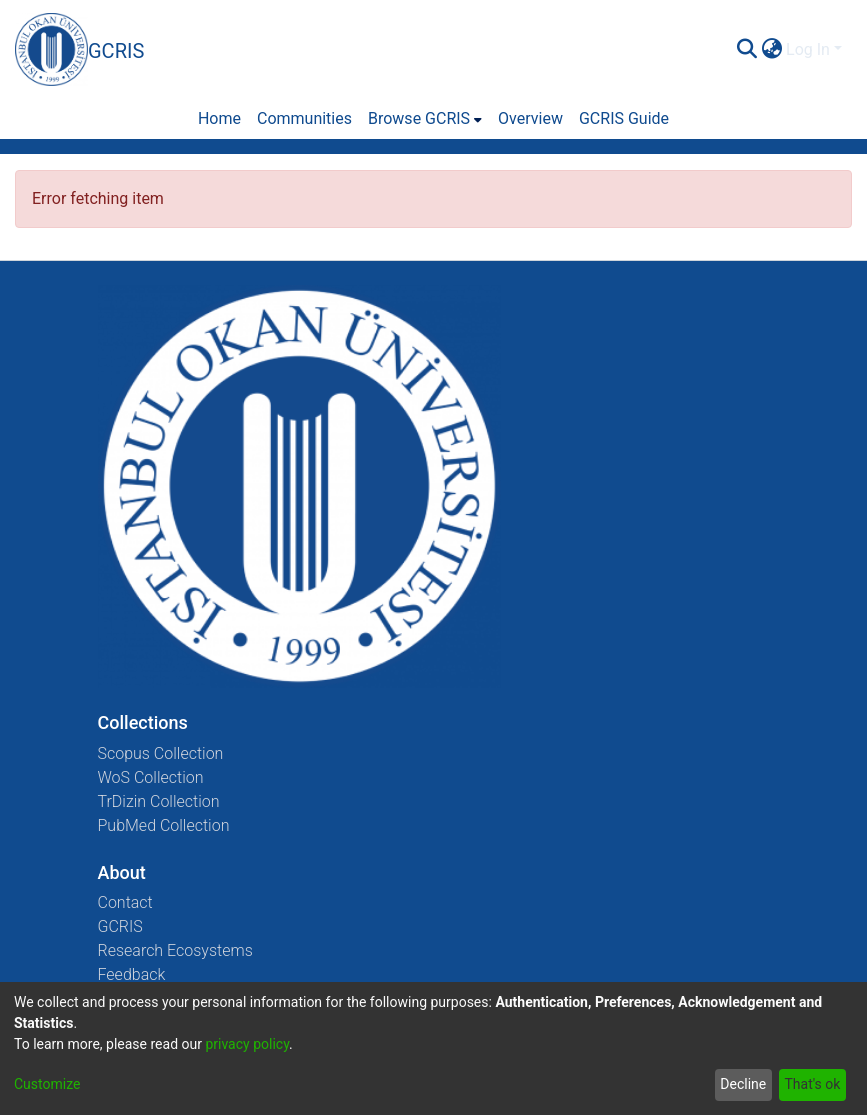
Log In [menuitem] (808, 49)
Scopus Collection (161, 753)
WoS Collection (151, 777)
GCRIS (120, 926)
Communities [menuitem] (304, 118)
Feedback (132, 974)
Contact (125, 902)
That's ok (812, 1084)
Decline (743, 1084)
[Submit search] (746, 50)
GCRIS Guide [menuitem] (624, 118)
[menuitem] (771, 50)
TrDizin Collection (159, 801)
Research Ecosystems (175, 950)
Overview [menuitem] (530, 118)
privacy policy (247, 1044)
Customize (47, 1084)
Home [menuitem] (219, 118)
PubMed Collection (164, 825)
